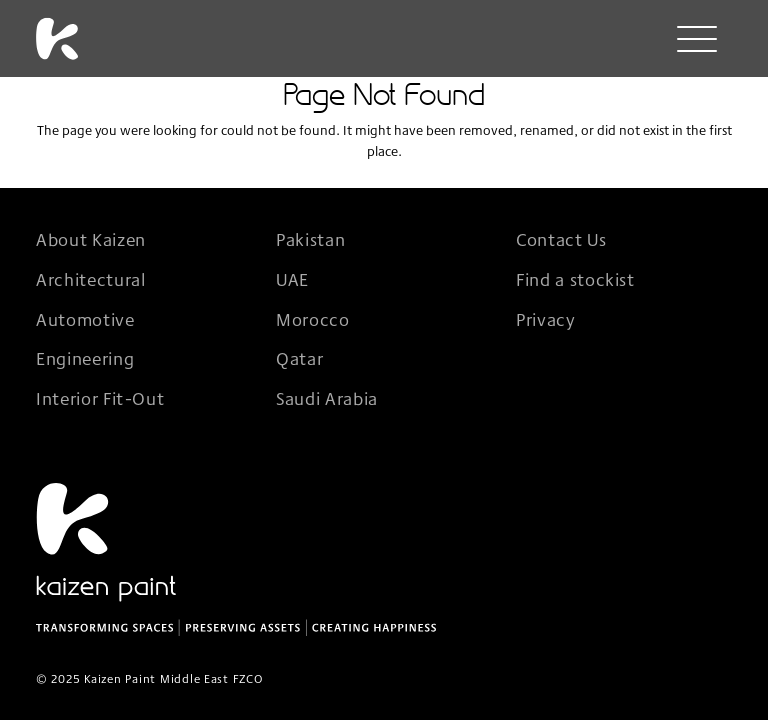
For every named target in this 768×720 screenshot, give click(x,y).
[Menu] (697, 41)
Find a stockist (575, 279)
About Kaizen (91, 239)
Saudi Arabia (327, 398)
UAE (292, 279)
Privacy (546, 319)
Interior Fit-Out (100, 398)
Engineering (85, 358)
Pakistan (310, 239)
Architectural (90, 279)
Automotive (85, 319)
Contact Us (561, 239)
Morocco (313, 319)
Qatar (299, 358)
